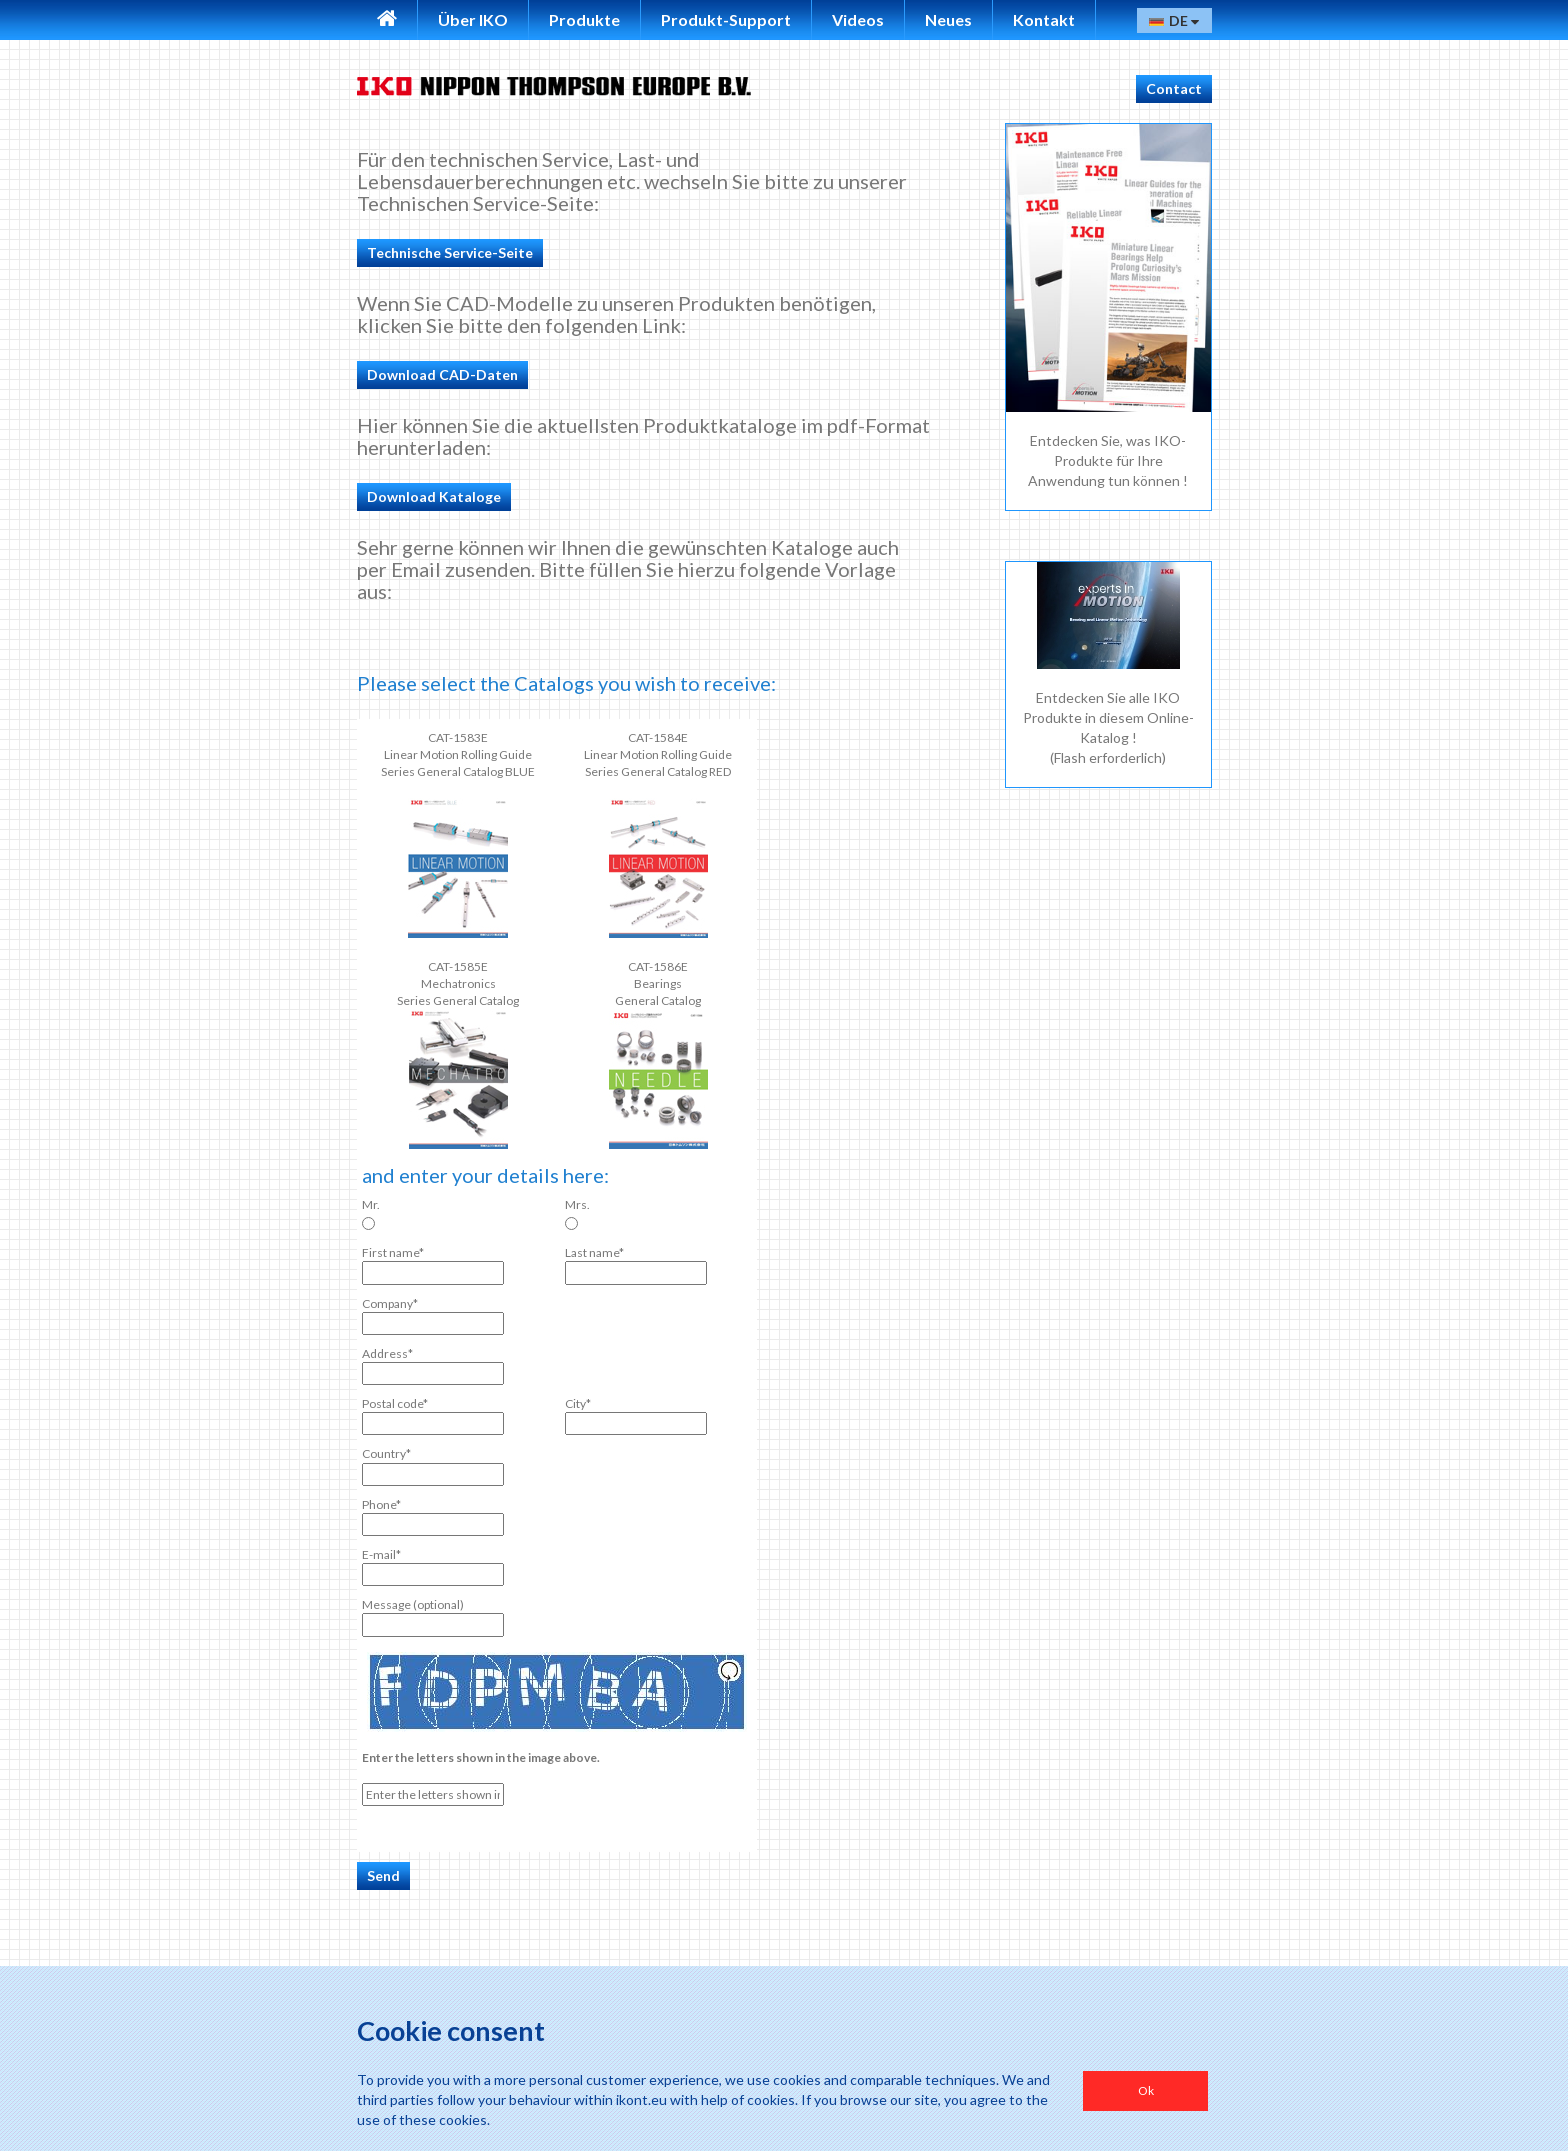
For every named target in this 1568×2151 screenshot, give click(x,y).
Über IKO (473, 19)
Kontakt (1044, 19)
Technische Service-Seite (450, 252)
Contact (1174, 88)
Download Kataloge (434, 496)
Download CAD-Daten (442, 374)
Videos (858, 19)
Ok (1146, 2090)
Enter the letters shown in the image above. (481, 1757)
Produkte (584, 19)
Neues (948, 19)
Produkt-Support (726, 19)
